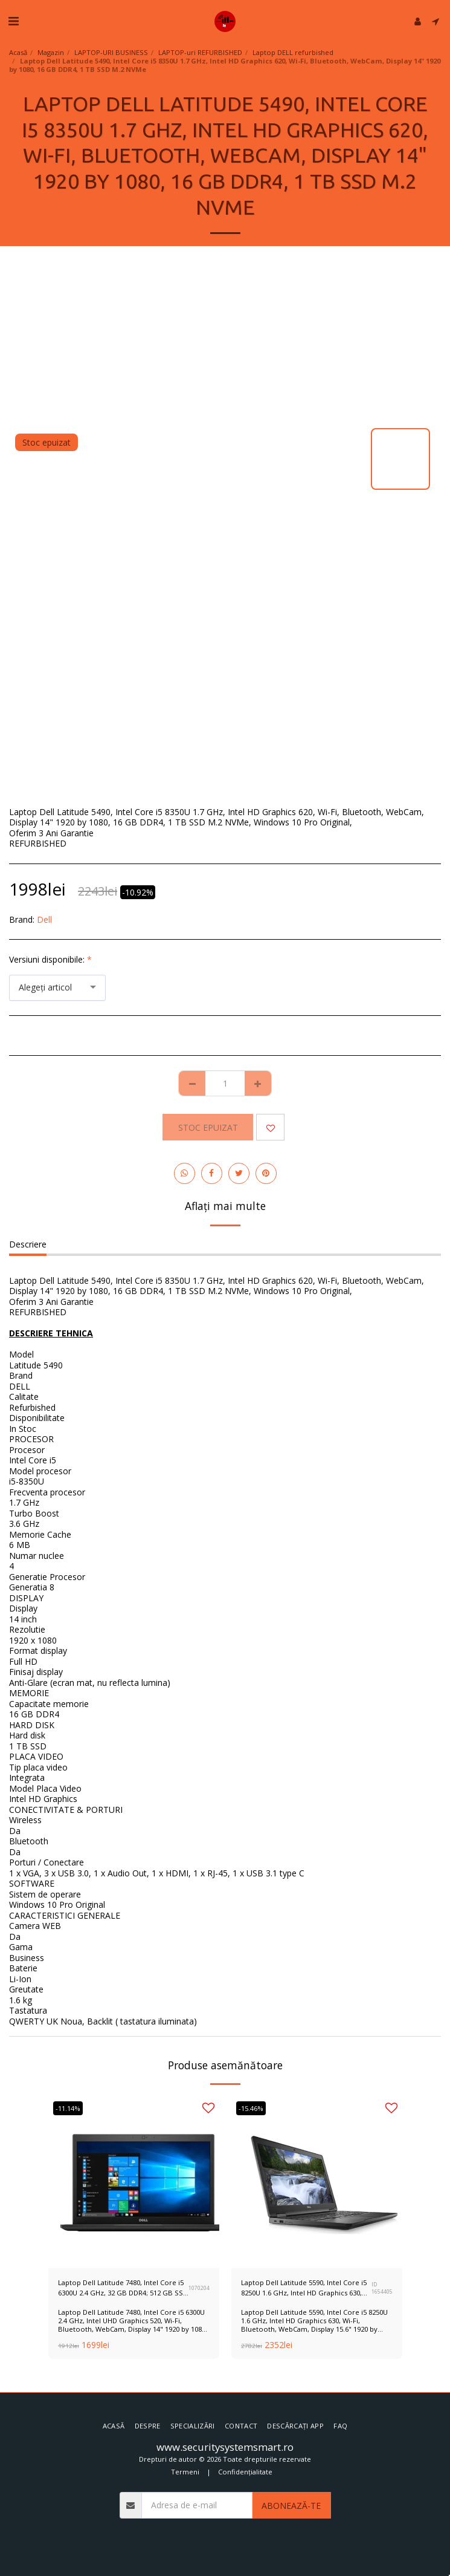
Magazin (50, 52)
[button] (13, 20)
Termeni (185, 2471)
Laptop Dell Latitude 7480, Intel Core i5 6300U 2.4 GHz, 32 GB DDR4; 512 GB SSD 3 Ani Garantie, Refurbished (123, 2288)
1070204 (199, 2288)
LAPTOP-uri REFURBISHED (200, 52)
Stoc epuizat (208, 1127)
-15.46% (251, 2108)
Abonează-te (291, 2505)
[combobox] (57, 988)
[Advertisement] (225, 336)
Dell (44, 919)
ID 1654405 (382, 2288)
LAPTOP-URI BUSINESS (111, 52)
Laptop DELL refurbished (292, 52)
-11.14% (68, 2108)
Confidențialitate (245, 2471)
